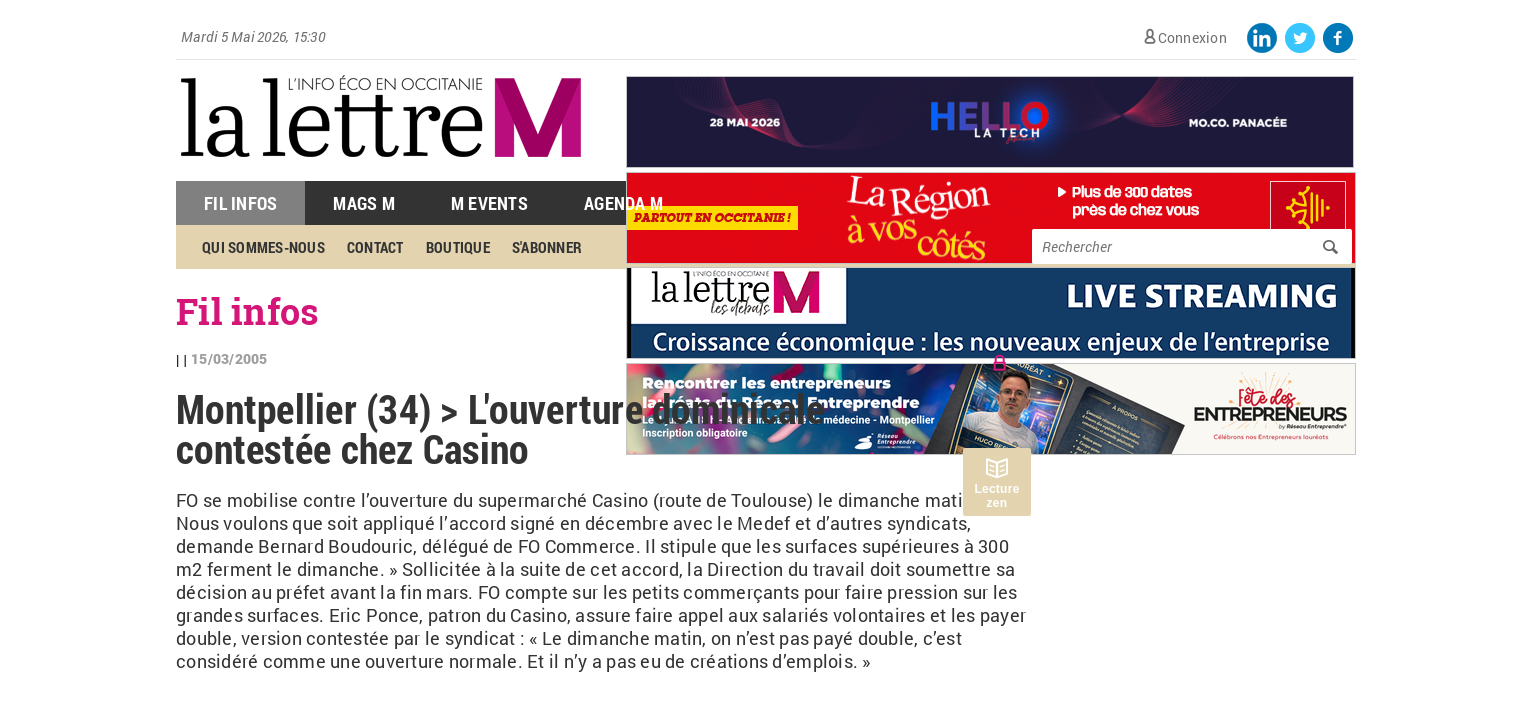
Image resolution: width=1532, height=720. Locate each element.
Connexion (1192, 37)
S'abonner (547, 247)
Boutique (458, 247)
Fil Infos (240, 203)
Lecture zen (996, 496)
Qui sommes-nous (263, 247)
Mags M (364, 203)
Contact (375, 247)
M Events (489, 203)
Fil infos (247, 311)
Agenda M (623, 203)
